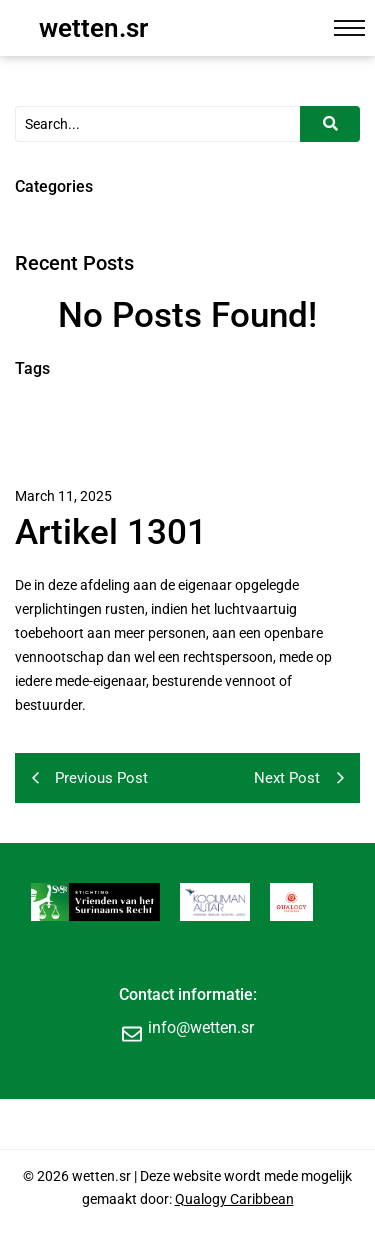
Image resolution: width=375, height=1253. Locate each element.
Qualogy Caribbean (234, 1199)
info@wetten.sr (201, 1027)
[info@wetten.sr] (132, 1033)
